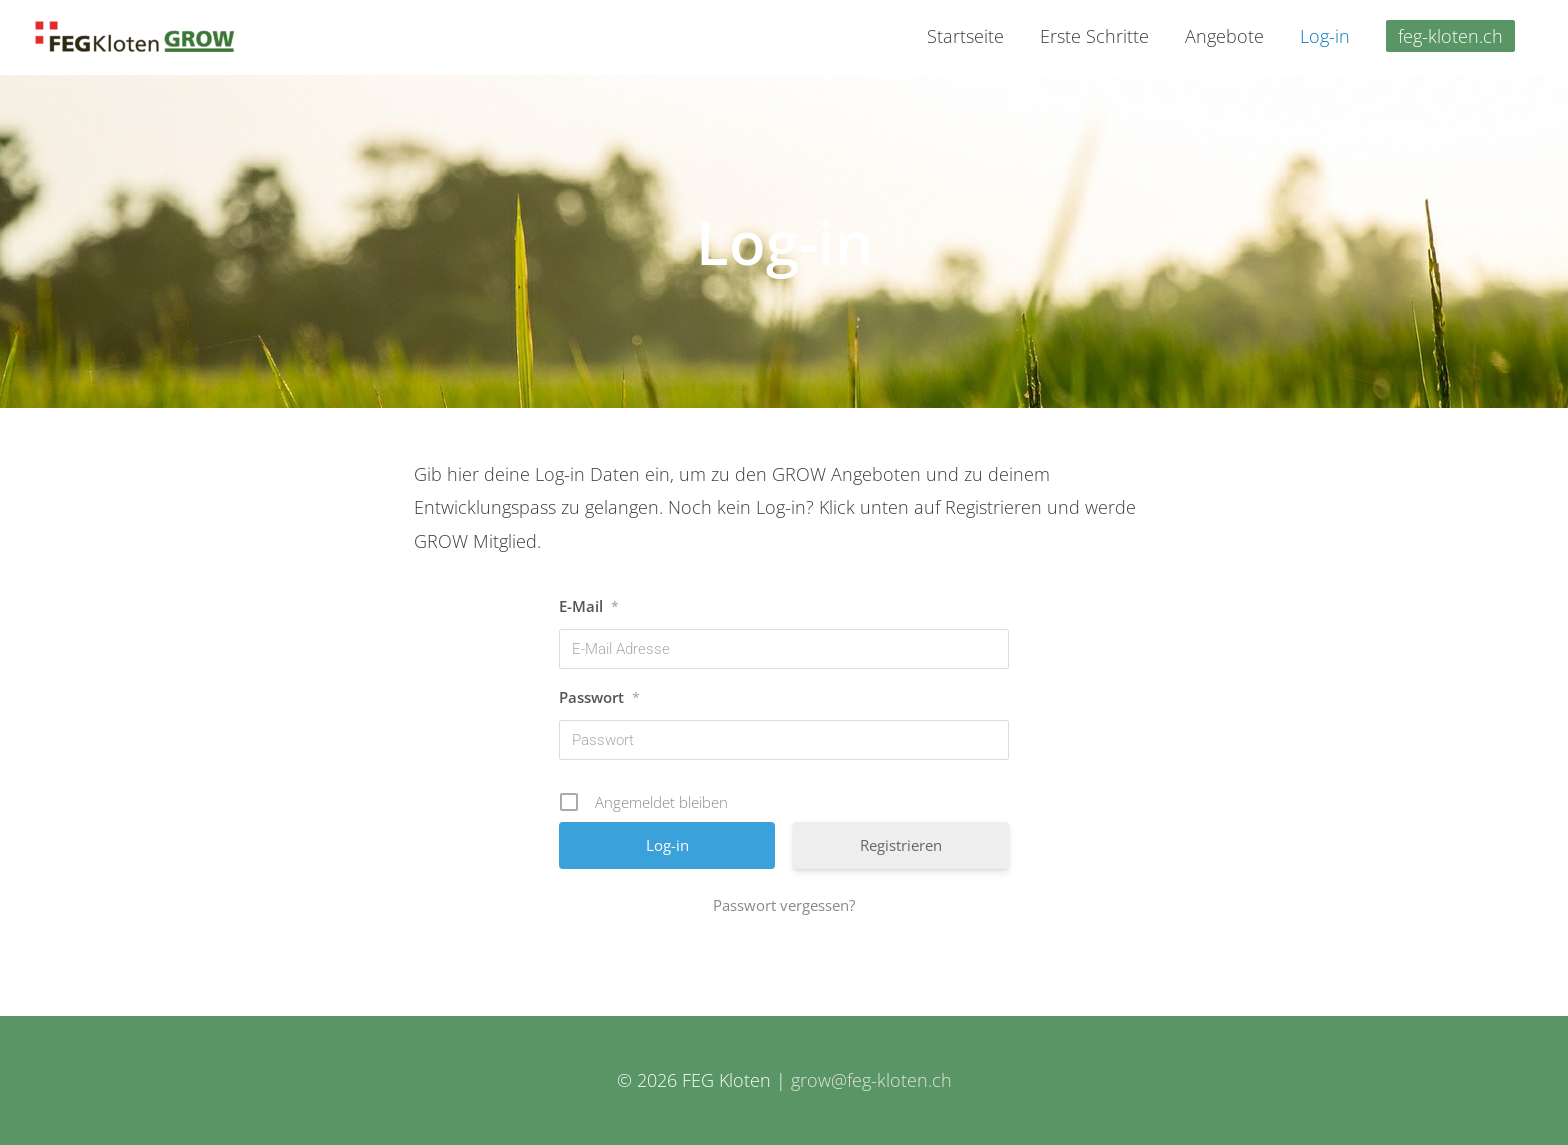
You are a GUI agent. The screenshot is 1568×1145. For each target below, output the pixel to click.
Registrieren (901, 845)
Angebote (1224, 36)
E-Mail (589, 606)
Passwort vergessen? (784, 905)
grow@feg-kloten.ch (871, 1080)
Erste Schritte (1094, 36)
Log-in (1325, 36)
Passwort (599, 697)
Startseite (965, 36)
